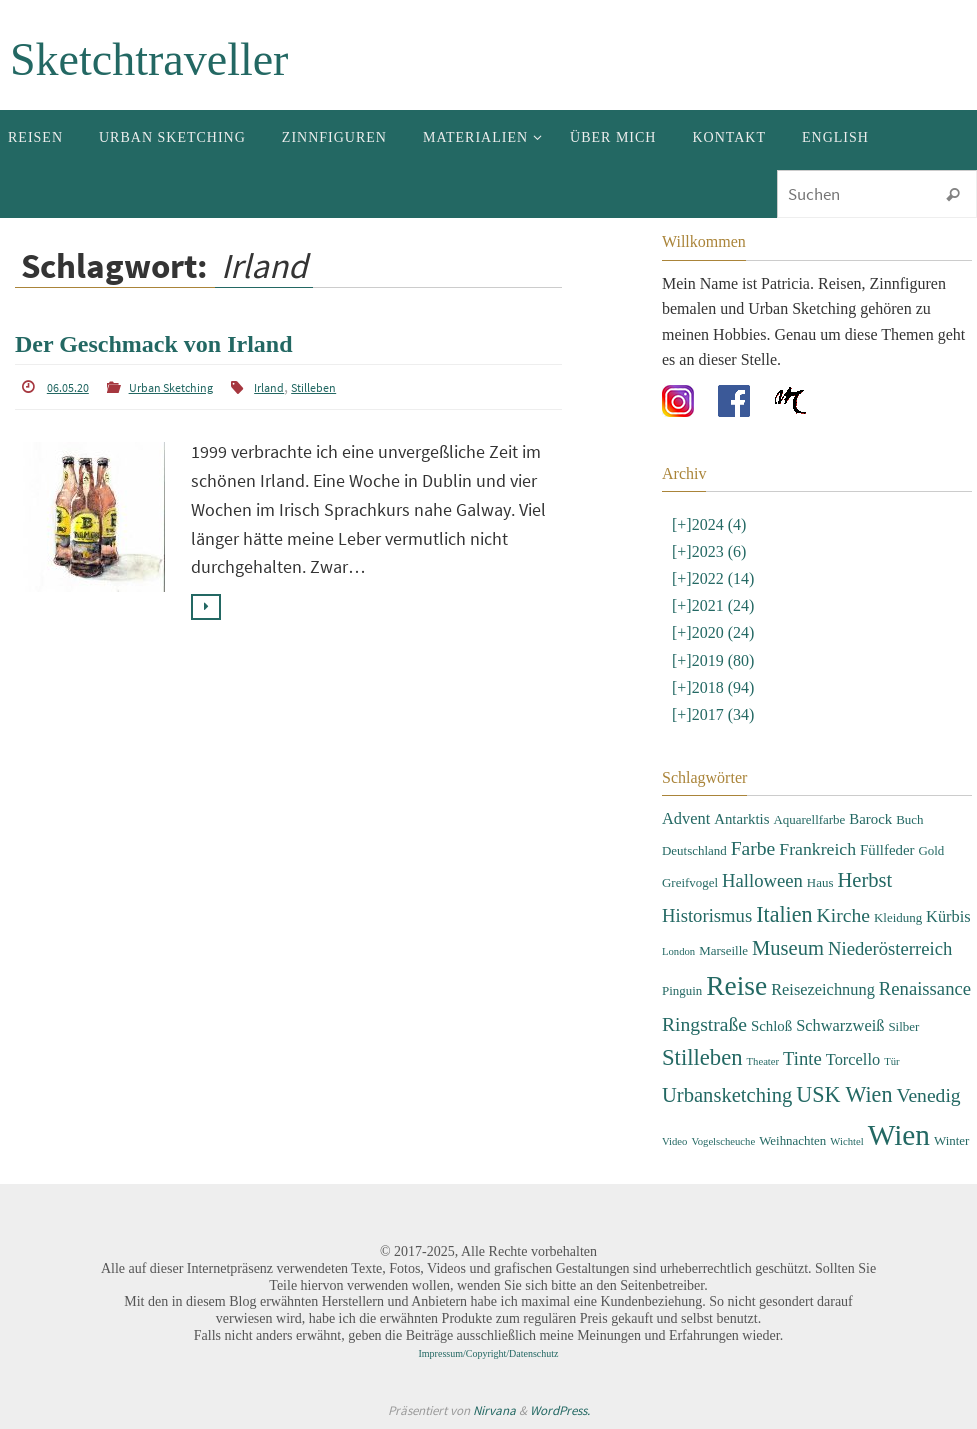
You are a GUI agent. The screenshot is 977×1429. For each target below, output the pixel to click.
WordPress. (560, 1410)
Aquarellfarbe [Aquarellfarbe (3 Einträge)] (809, 819)
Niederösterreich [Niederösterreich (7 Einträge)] (890, 948)
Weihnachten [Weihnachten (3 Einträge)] (792, 1140)
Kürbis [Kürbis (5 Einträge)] (948, 916)
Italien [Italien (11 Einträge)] (784, 914)
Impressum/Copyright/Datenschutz (489, 1353)
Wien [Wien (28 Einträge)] (899, 1135)
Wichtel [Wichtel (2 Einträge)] (846, 1141)
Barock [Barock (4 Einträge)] (870, 819)
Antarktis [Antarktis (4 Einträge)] (741, 819)
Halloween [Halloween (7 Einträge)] (762, 880)
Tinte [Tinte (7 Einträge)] (802, 1058)
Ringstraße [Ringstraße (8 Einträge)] (704, 1024)
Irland (269, 387)
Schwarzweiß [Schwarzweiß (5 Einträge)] (840, 1025)
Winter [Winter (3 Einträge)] (951, 1140)
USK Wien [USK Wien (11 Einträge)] (844, 1094)
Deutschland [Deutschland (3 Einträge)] (694, 850)
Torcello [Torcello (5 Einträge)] (853, 1059)
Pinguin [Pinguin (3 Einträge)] (682, 990)
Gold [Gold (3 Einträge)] (931, 850)
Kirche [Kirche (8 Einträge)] (843, 915)
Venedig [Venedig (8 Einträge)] (928, 1095)
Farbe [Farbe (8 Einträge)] (753, 848)
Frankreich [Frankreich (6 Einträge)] (817, 849)
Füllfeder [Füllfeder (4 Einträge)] (887, 850)
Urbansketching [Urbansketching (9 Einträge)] (727, 1095)
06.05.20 (68, 387)
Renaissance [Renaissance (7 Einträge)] (925, 988)
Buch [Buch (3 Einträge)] (909, 819)
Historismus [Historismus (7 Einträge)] (707, 915)
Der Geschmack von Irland (154, 344)
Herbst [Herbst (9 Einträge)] (864, 880)
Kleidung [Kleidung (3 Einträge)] (898, 917)
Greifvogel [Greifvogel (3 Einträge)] (690, 882)
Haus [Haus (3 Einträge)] (820, 882)
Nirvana (494, 1410)
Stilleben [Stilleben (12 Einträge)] (702, 1057)
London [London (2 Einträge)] (678, 951)
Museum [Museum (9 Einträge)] (788, 948)
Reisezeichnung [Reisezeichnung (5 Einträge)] (823, 989)
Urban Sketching (171, 387)
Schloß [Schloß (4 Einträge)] (771, 1026)
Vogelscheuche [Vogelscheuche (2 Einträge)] (723, 1141)
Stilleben (313, 387)
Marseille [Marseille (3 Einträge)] (723, 950)
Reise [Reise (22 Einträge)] (736, 986)
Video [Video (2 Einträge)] (674, 1141)
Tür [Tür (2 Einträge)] (891, 1061)
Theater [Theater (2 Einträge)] (763, 1061)
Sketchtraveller (149, 59)
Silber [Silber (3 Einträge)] (903, 1026)
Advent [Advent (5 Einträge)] (686, 818)
